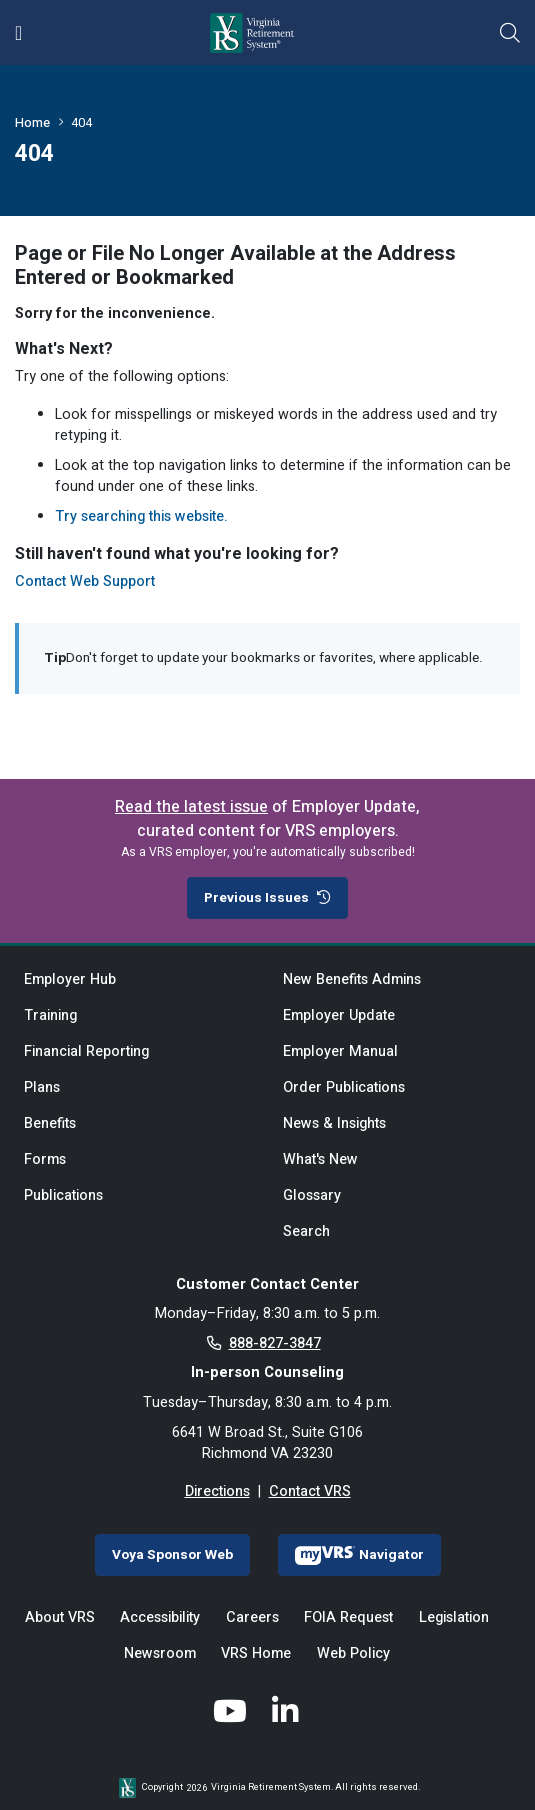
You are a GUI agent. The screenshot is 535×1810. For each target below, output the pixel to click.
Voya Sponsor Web (172, 1555)
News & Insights (334, 1123)
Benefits (50, 1123)
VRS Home (256, 1653)
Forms (45, 1159)
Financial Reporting (86, 1051)
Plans (42, 1087)
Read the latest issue (191, 807)
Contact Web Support (85, 581)
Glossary (312, 1195)
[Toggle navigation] (18, 33)
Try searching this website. (141, 516)
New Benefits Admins (352, 979)
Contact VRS (310, 1491)
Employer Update (339, 1015)
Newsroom (160, 1653)
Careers (252, 1617)
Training (50, 1015)
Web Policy (353, 1653)
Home (32, 122)
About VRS (60, 1617)
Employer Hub (70, 979)
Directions (217, 1491)
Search (306, 1231)
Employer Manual (340, 1051)
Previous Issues (267, 898)
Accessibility (160, 1617)
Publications (63, 1195)
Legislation (454, 1617)
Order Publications (344, 1087)
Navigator (359, 1555)
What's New (320, 1159)
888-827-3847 (275, 1343)
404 (81, 122)
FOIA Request (348, 1617)
